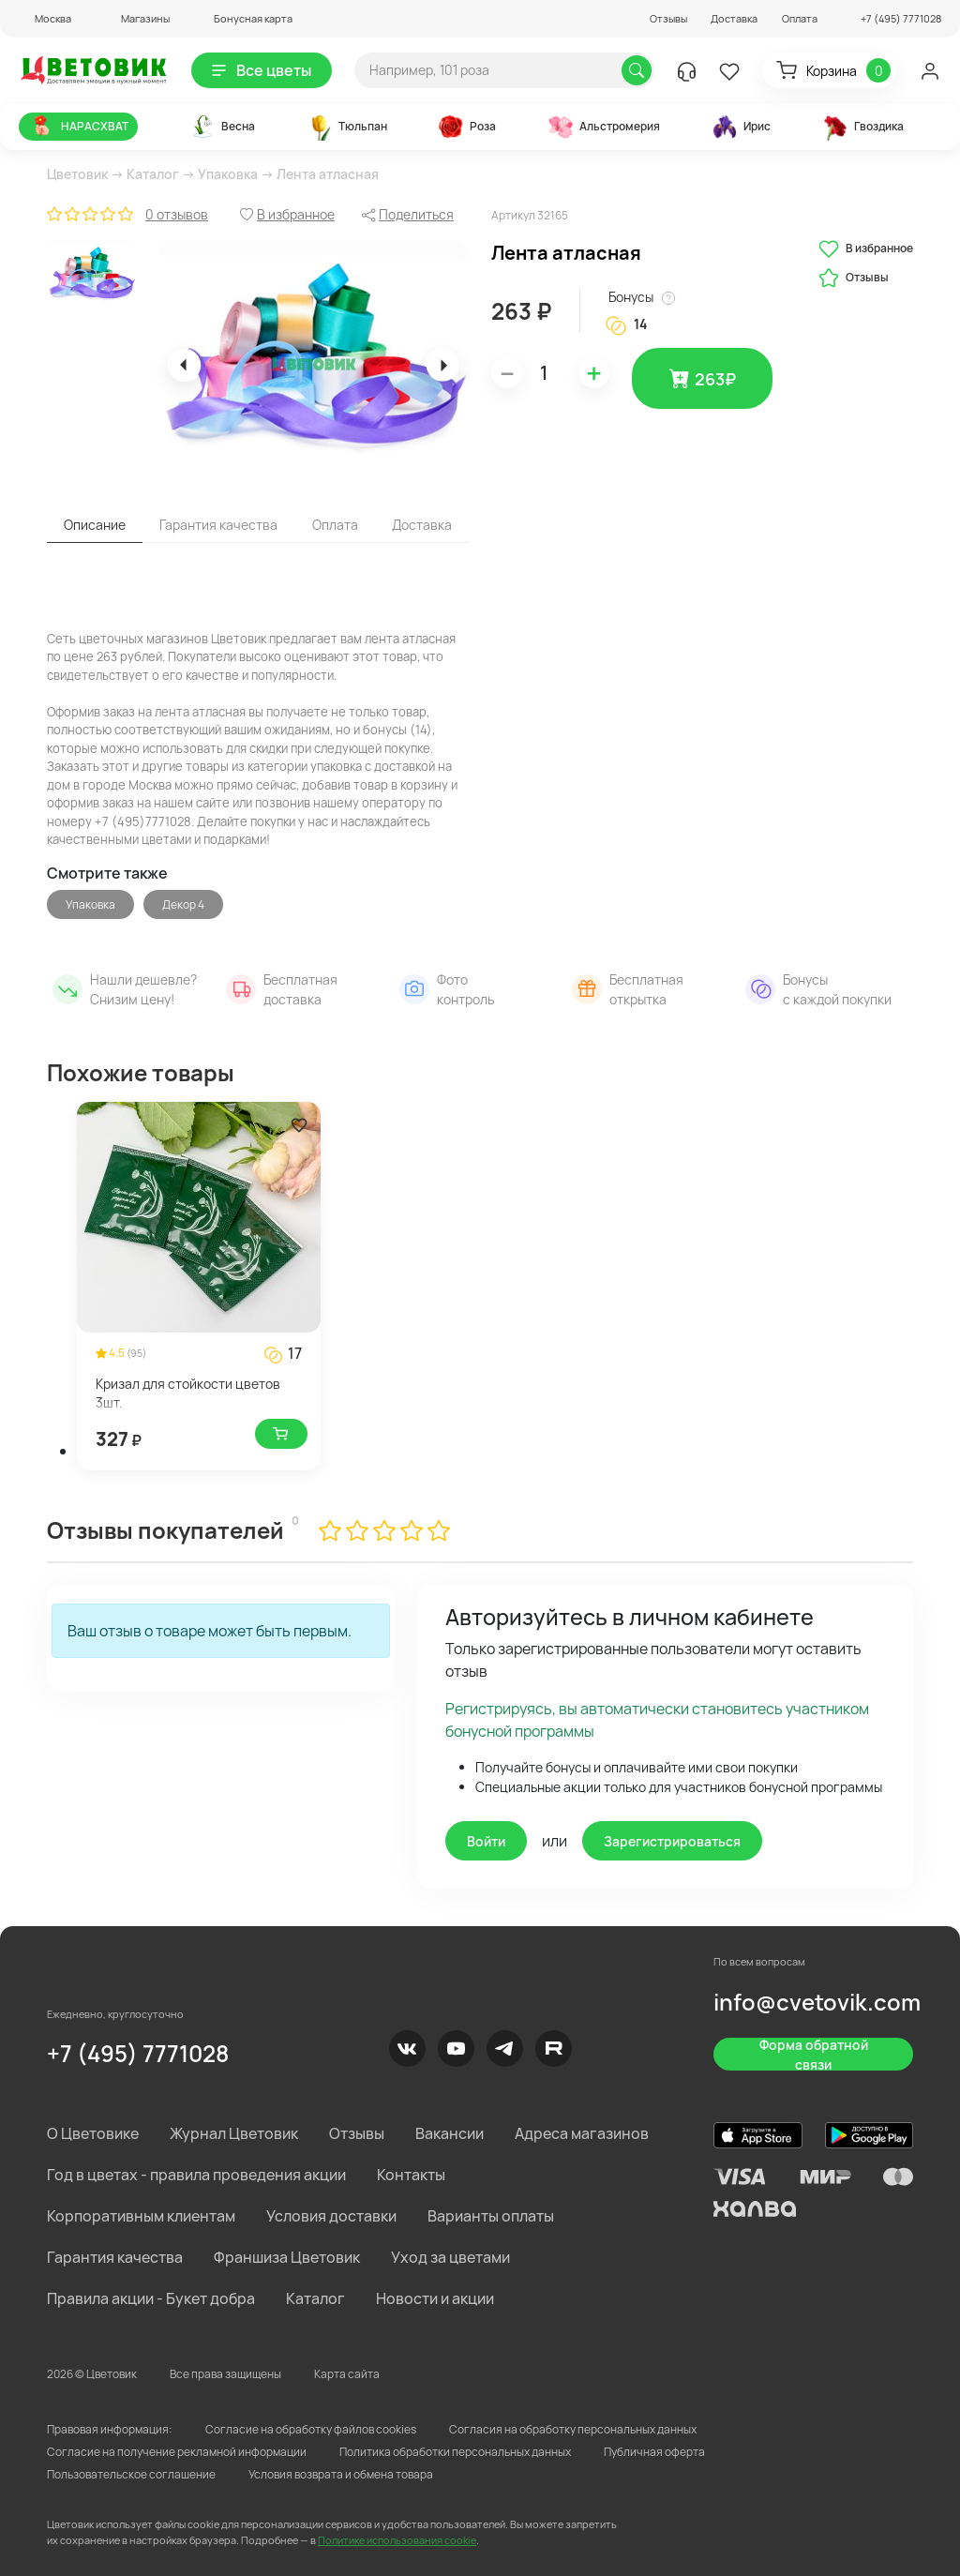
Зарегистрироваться (672, 1841)
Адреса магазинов (582, 2133)
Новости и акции (435, 2298)
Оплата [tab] (335, 525)
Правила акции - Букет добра (151, 2298)
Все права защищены (225, 2374)
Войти (486, 1841)
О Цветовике (93, 2133)
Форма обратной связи (813, 2054)
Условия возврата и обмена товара (340, 2474)
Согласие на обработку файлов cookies (310, 2429)
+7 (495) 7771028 (138, 2053)
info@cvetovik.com (817, 2001)
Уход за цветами (450, 2257)
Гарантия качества (115, 2257)
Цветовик (77, 174)
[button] (45, 18)
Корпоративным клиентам (141, 2216)
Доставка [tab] (422, 525)
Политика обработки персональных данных (455, 2452)
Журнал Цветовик (234, 2133)
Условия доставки (331, 2216)
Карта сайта (347, 2374)
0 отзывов (176, 214)
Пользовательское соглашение (131, 2474)
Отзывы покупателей (165, 1529)
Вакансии (449, 2133)
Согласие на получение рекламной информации (177, 2452)
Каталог (153, 174)
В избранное (865, 249)
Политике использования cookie (397, 2540)
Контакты (411, 2174)
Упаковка (228, 174)
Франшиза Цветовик (287, 2257)
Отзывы (668, 18)
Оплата (800, 18)
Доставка (734, 18)
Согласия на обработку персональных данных (573, 2429)
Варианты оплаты (491, 2216)
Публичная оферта (654, 2452)
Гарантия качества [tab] (218, 525)
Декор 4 (183, 904)
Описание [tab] (95, 525)
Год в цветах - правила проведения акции (196, 2174)
